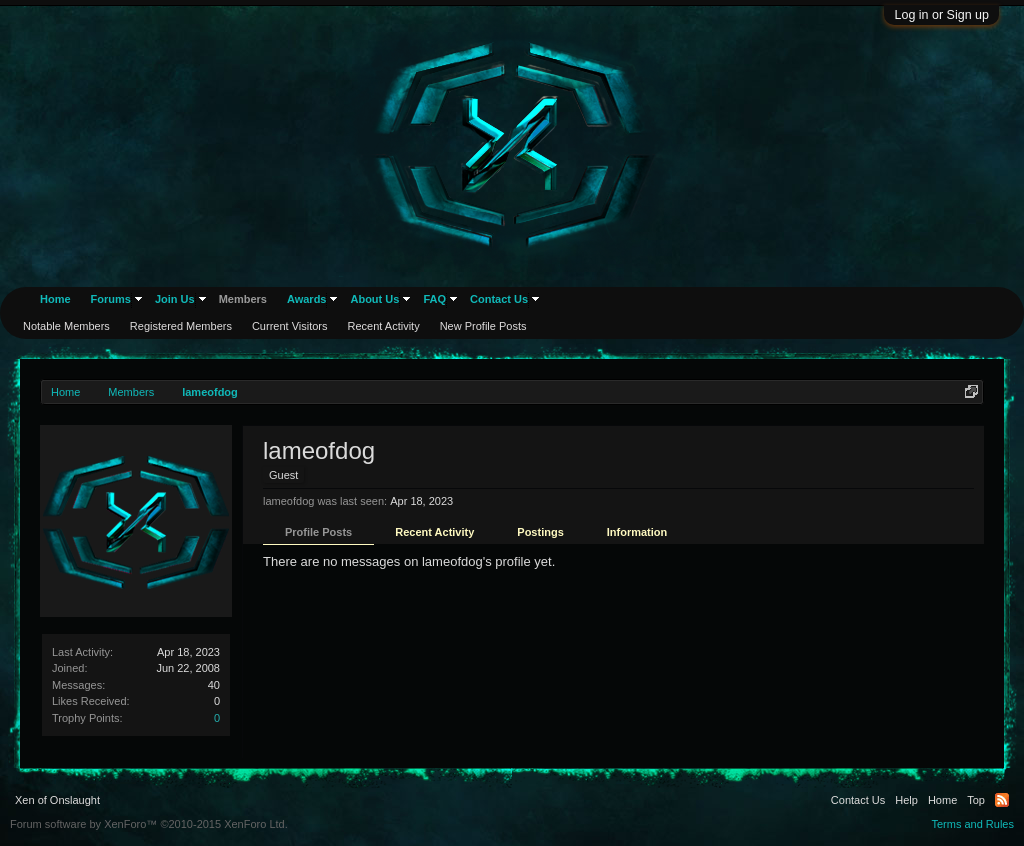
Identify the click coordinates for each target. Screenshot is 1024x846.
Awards (307, 299)
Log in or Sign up (941, 15)
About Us (374, 299)
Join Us (175, 299)
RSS (1002, 800)
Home (55, 299)
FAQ (434, 299)
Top (976, 800)
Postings (540, 532)
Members (243, 299)
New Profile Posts (483, 326)
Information (637, 532)
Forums (111, 299)
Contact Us (499, 299)
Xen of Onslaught (57, 800)
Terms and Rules (972, 824)
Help (906, 800)
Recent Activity (434, 532)
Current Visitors (290, 326)
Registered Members (181, 326)
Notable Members (66, 326)
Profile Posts (318, 532)
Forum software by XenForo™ (149, 824)
